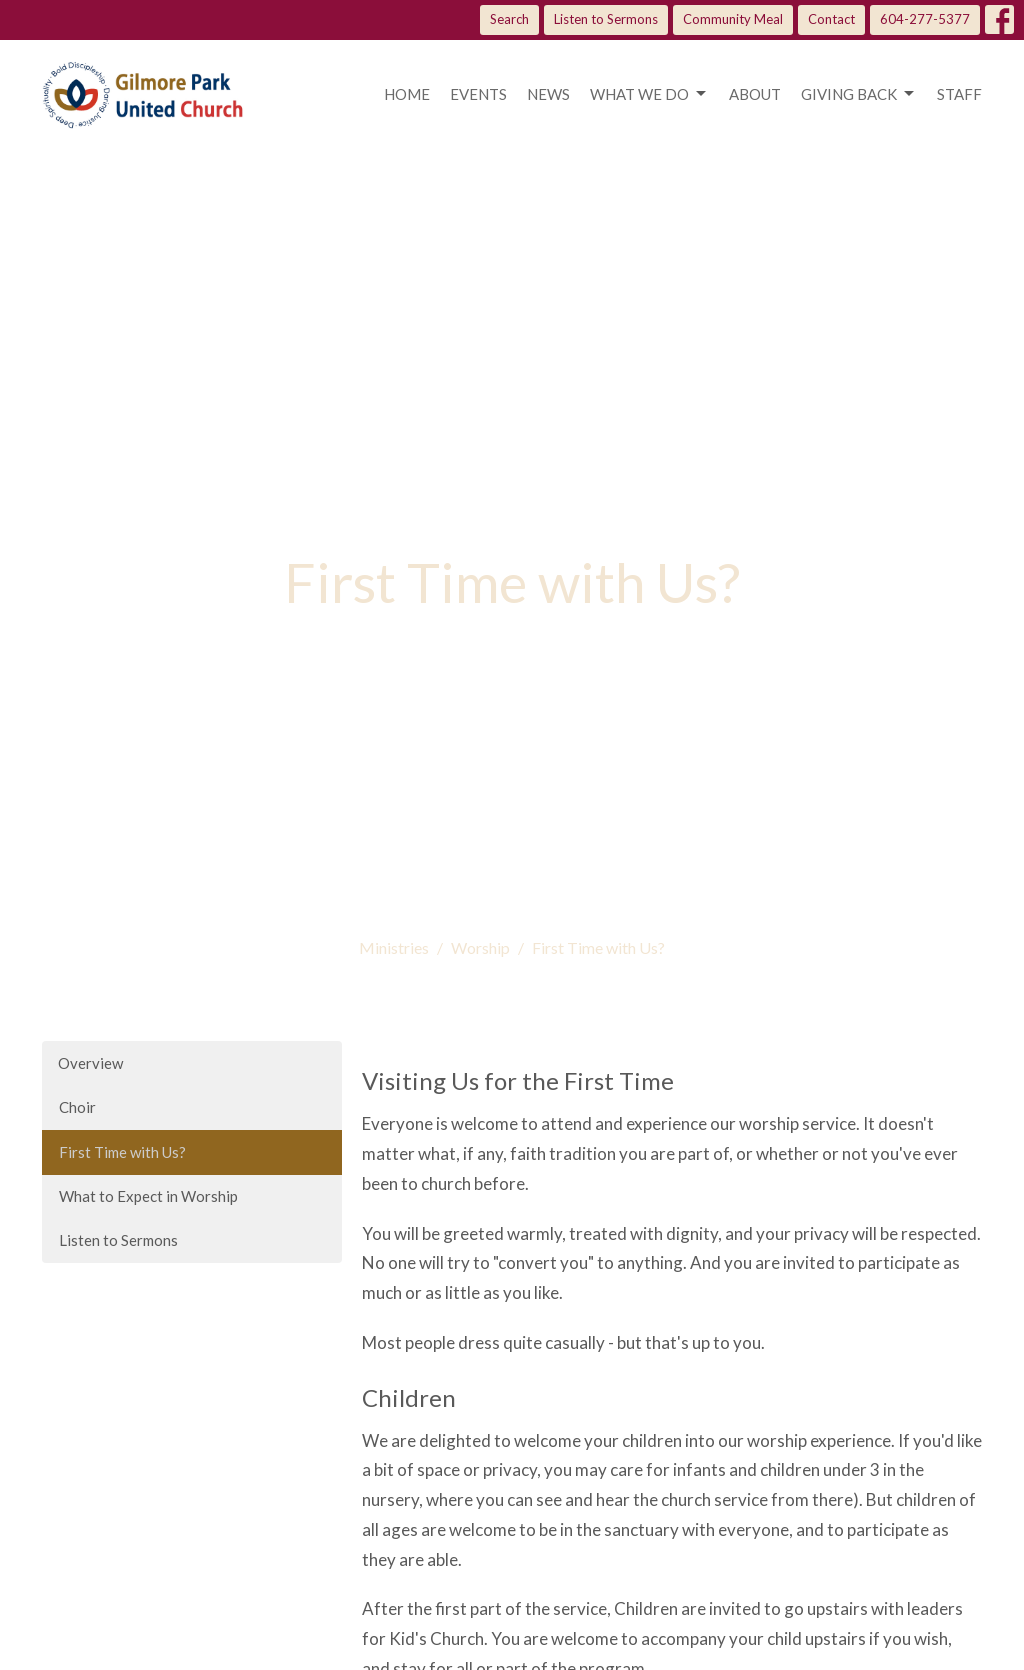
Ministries (394, 947)
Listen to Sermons (606, 19)
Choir (77, 1107)
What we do (649, 94)
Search (509, 19)
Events (478, 94)
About (755, 94)
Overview (90, 1063)
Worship (480, 947)
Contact (831, 19)
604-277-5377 (925, 19)
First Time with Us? (122, 1152)
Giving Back (859, 94)
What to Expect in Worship (148, 1196)
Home (407, 94)
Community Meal (733, 19)
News (548, 94)
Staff (959, 94)
